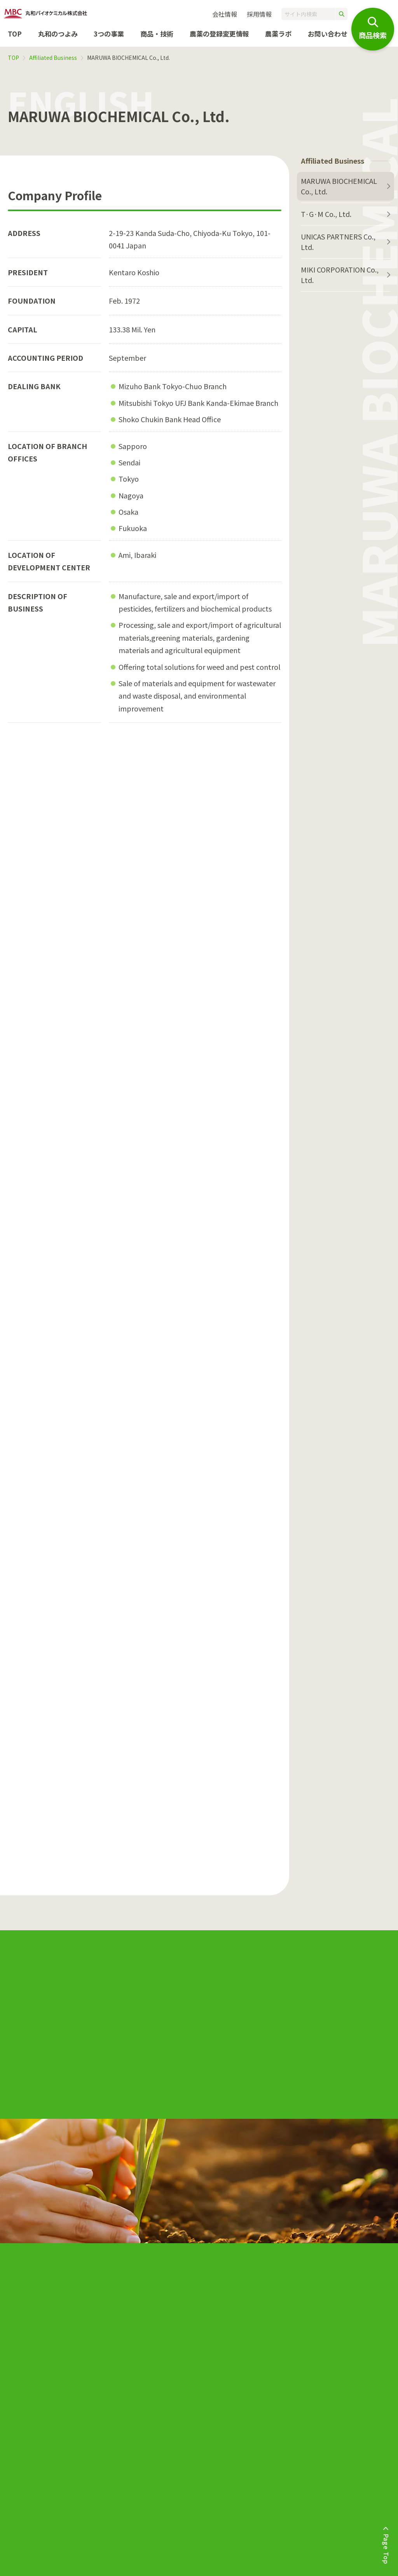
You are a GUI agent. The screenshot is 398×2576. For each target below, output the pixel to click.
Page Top (386, 2549)
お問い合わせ (327, 33)
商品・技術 (156, 33)
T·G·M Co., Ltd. (326, 214)
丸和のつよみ (58, 33)
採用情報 (259, 14)
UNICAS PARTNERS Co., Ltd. (338, 241)
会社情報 (224, 14)
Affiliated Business (53, 57)
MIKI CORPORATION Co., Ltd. (340, 274)
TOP (15, 33)
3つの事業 (109, 33)
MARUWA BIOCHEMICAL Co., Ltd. (339, 186)
